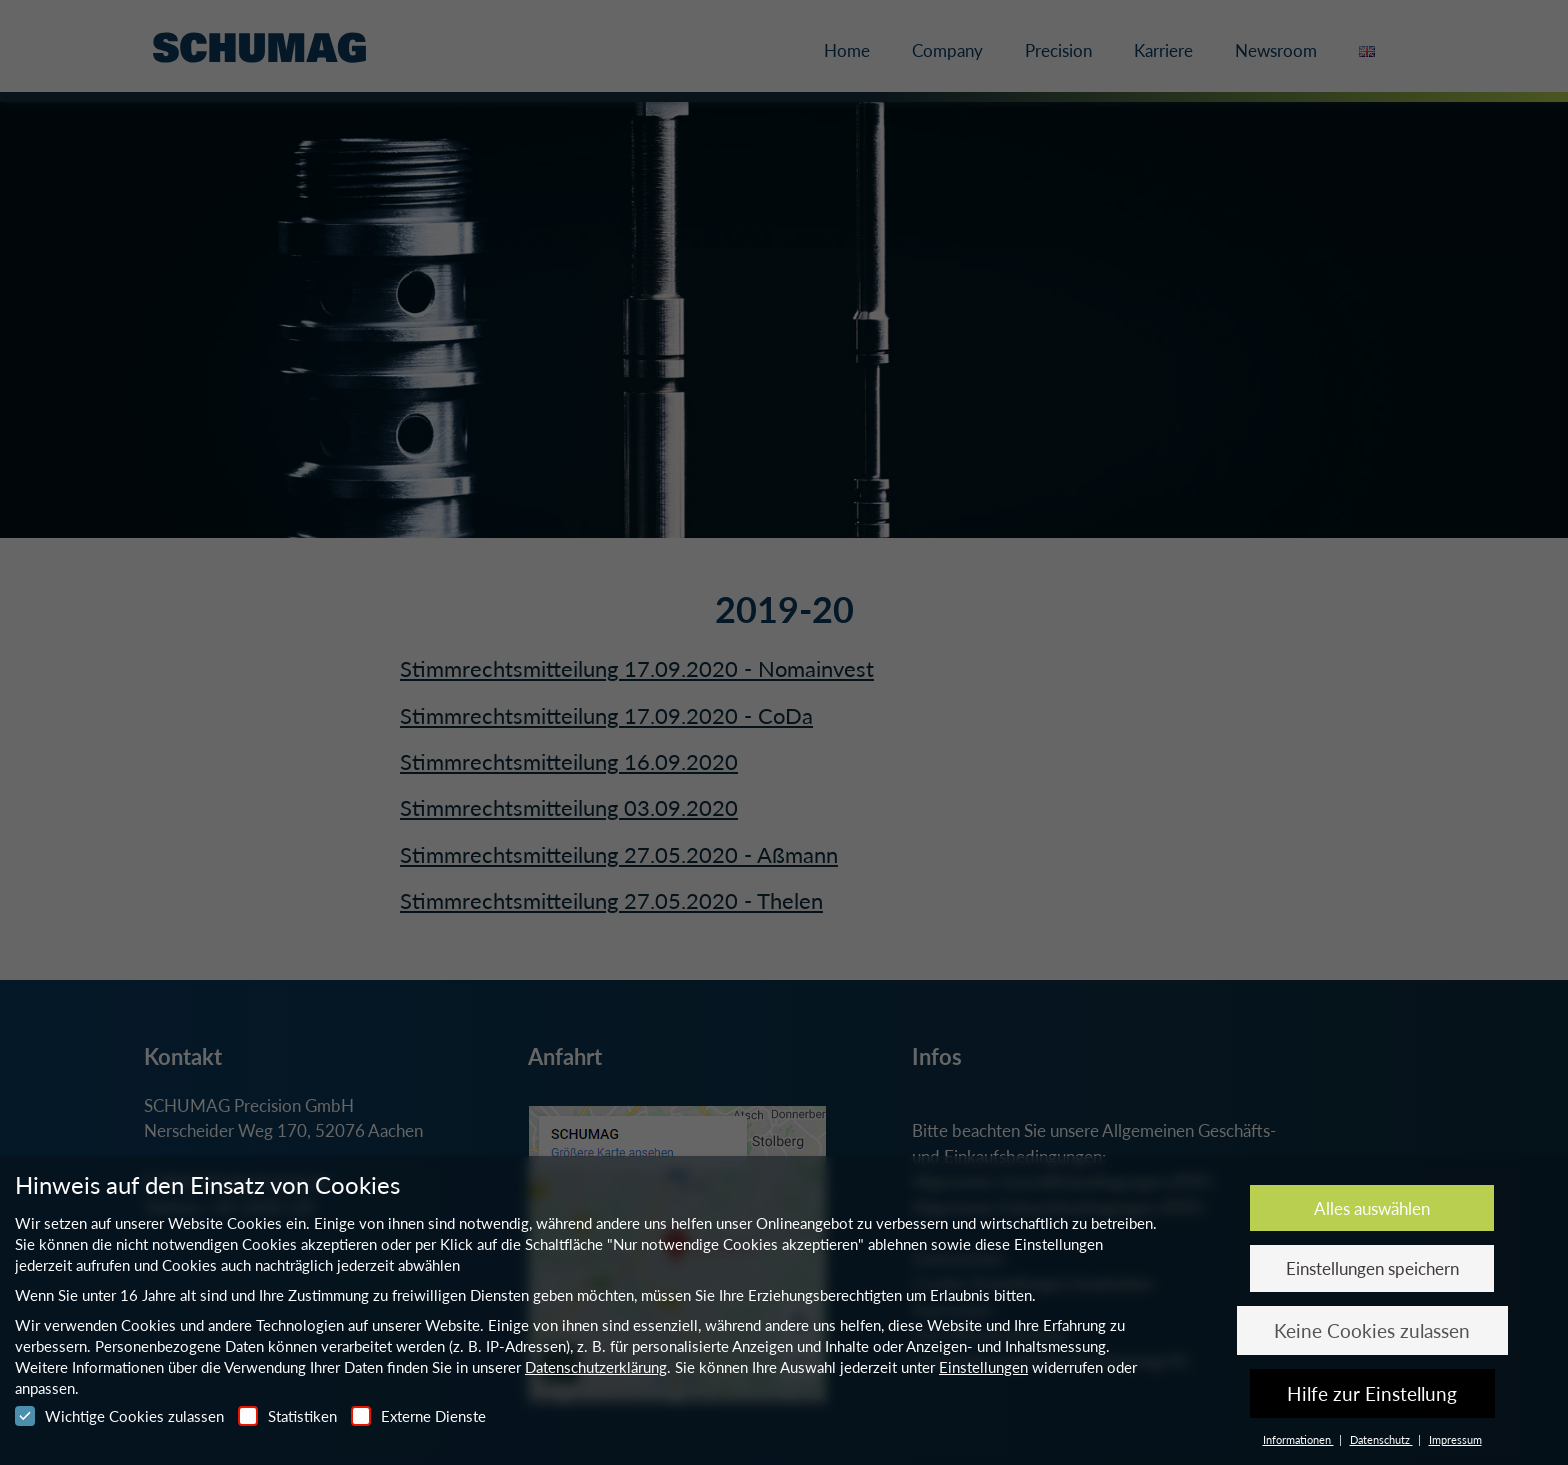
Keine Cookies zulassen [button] (1372, 1330)
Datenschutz (1381, 1439)
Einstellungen (983, 1367)
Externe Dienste (418, 1416)
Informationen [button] (1298, 1439)
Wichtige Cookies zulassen (119, 1416)
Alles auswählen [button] (1372, 1208)
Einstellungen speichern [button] (1372, 1268)
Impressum (1455, 1439)
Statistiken (287, 1416)
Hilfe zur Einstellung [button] (1372, 1393)
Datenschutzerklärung (596, 1367)
